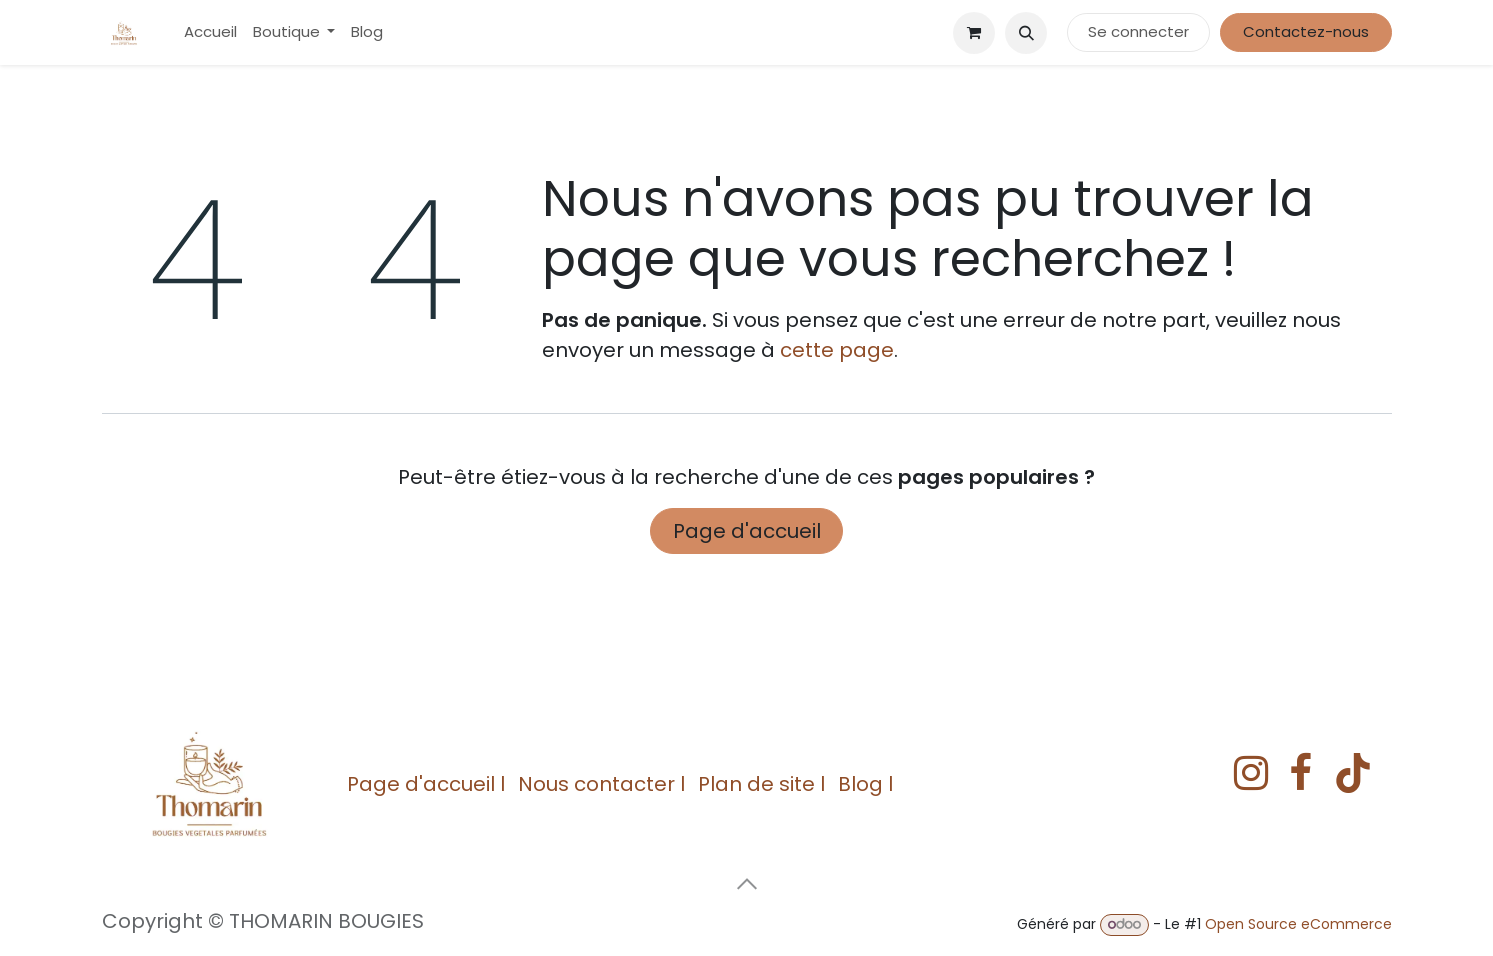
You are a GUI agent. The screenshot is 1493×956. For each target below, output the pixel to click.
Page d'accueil (747, 531)
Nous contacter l (601, 784)
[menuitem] (210, 32)
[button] (1026, 33)
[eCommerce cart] (974, 33)
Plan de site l (761, 784)
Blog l (865, 784)
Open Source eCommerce (1298, 924)
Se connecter (1138, 31)
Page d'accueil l (426, 784)
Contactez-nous (1306, 31)
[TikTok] (1353, 773)
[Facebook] (1300, 773)
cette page (837, 350)
